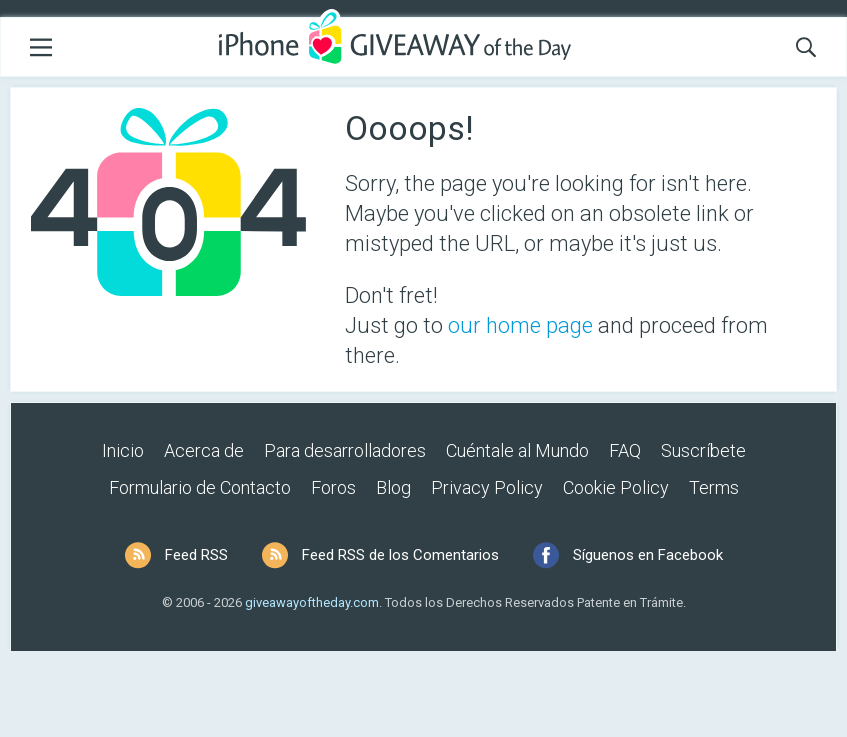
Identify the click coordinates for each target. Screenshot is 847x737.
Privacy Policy (487, 487)
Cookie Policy (616, 487)
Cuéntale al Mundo (517, 450)
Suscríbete (703, 450)
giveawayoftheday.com (312, 602)
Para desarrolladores (345, 450)
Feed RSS (196, 555)
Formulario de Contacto (200, 487)
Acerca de (204, 450)
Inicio (123, 450)
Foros (333, 487)
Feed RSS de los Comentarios (400, 555)
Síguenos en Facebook (648, 555)
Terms (714, 487)
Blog (393, 487)
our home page (520, 325)
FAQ (625, 450)
